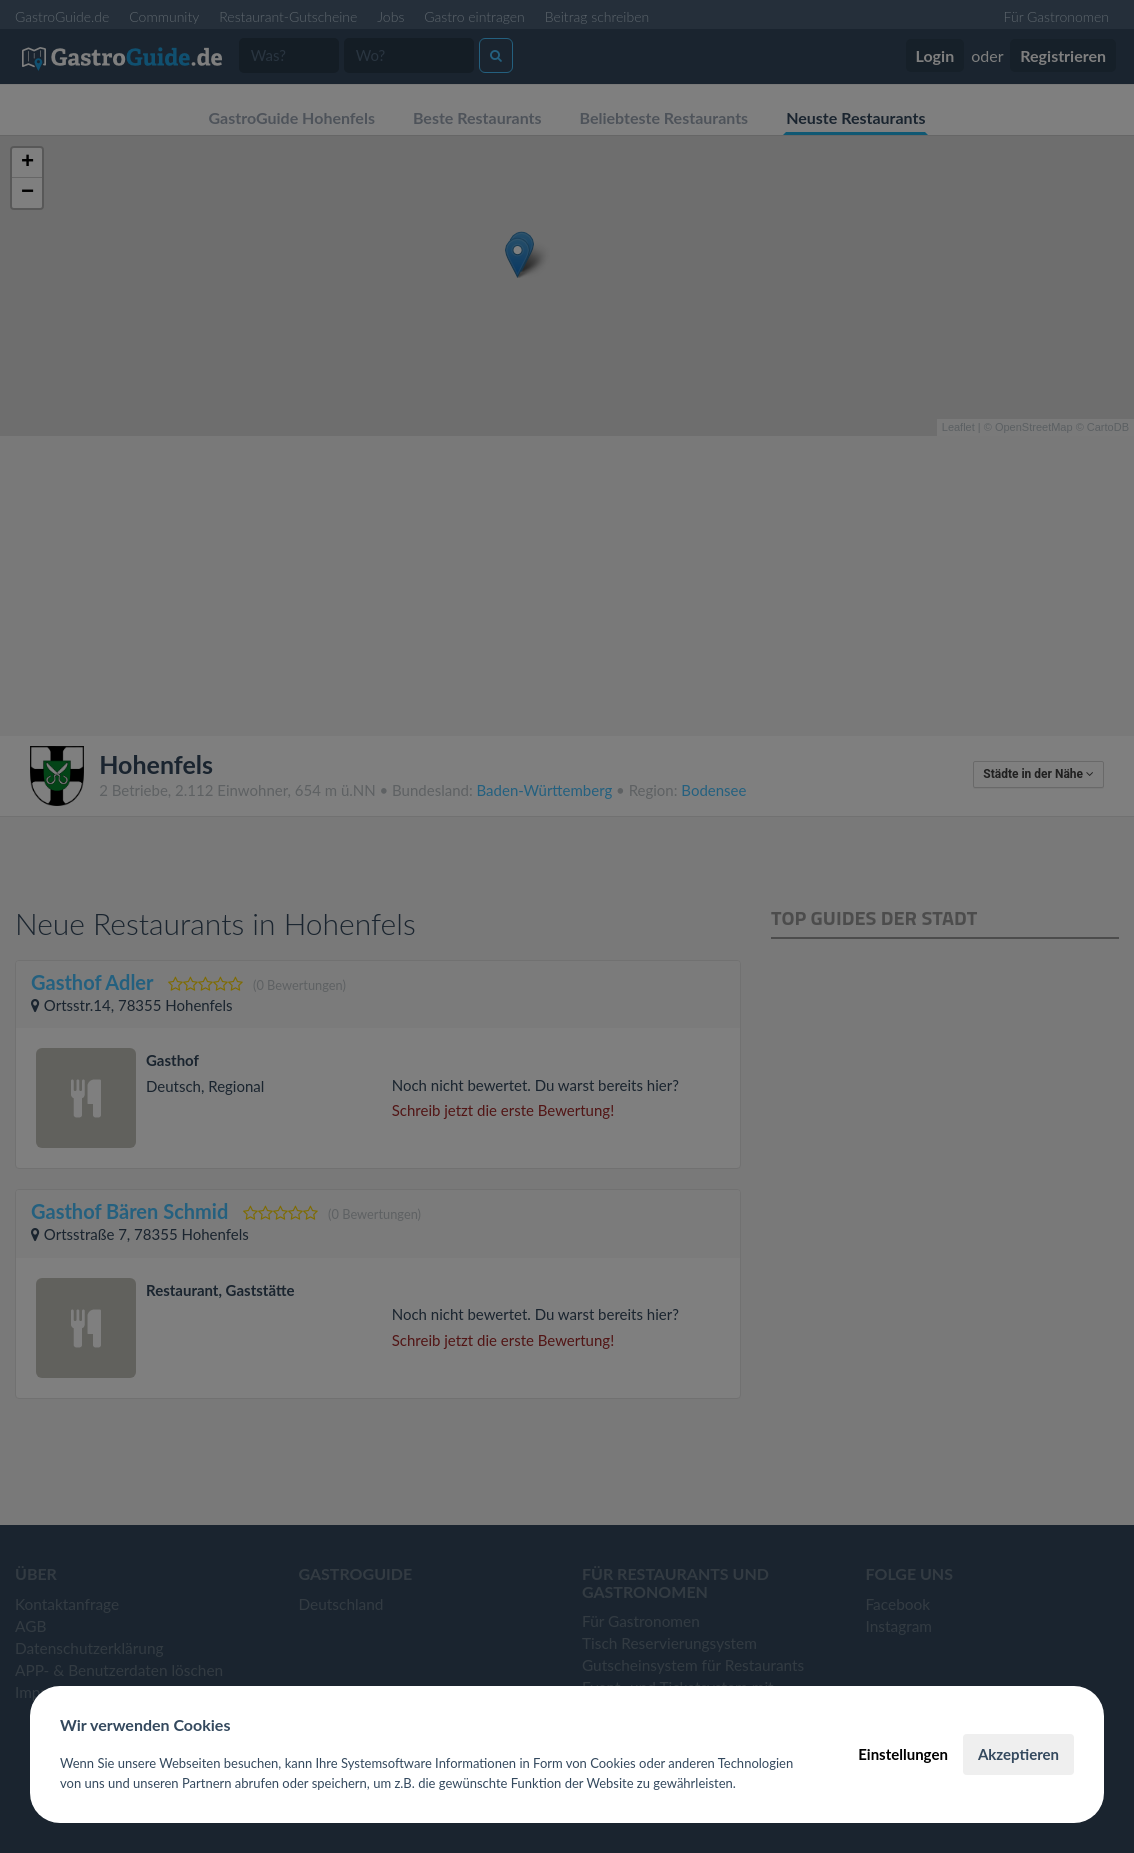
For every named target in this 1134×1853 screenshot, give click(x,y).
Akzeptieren (1018, 1754)
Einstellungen (903, 1754)
